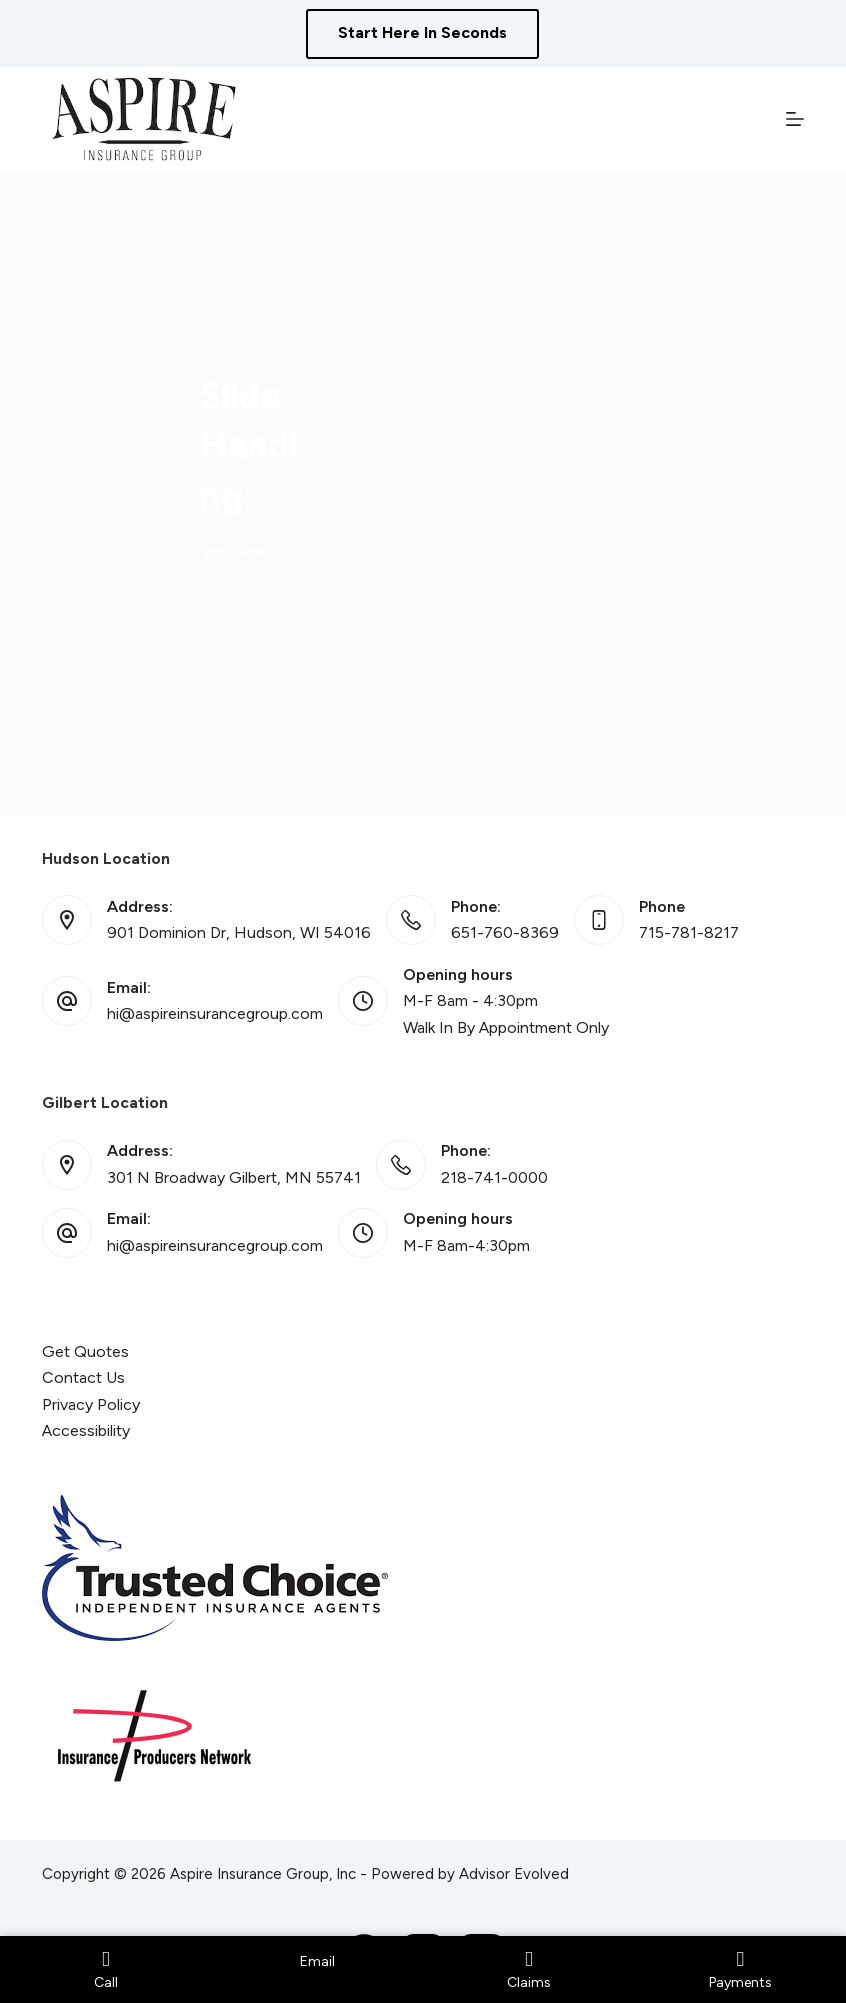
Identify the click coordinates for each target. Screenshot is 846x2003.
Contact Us (83, 1377)
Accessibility (86, 1430)
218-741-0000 (494, 1177)
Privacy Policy (91, 1404)
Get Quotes (85, 1351)
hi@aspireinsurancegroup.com (215, 1013)
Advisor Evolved (514, 1874)
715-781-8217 (689, 932)
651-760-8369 (505, 932)
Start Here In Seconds (422, 32)
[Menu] (795, 119)
